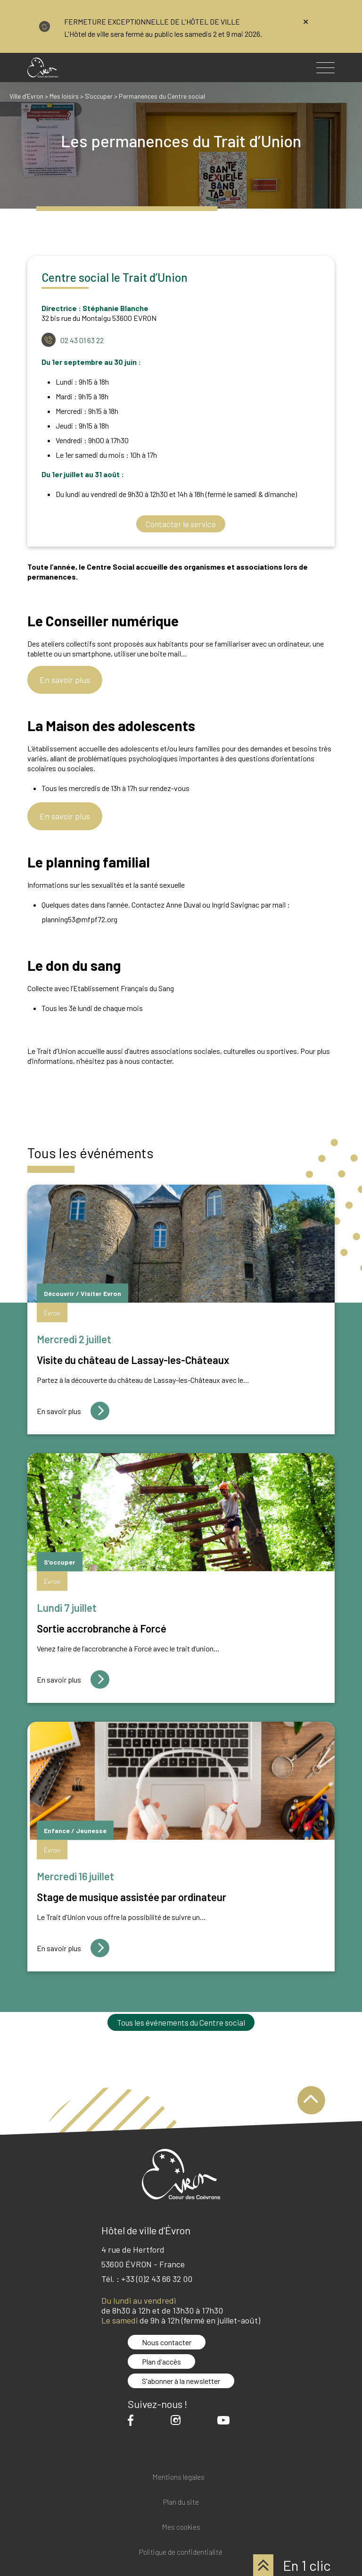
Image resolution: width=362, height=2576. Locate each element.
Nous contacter (166, 2342)
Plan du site (181, 2502)
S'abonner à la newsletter (181, 2380)
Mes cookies (181, 2527)
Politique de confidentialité (180, 2552)
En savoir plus (65, 679)
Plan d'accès (161, 2361)
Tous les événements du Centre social (181, 2022)
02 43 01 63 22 (82, 340)
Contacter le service (181, 524)
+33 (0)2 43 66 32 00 (156, 2278)
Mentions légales (178, 2477)
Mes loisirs (64, 96)
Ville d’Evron (26, 96)
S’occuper (99, 96)
